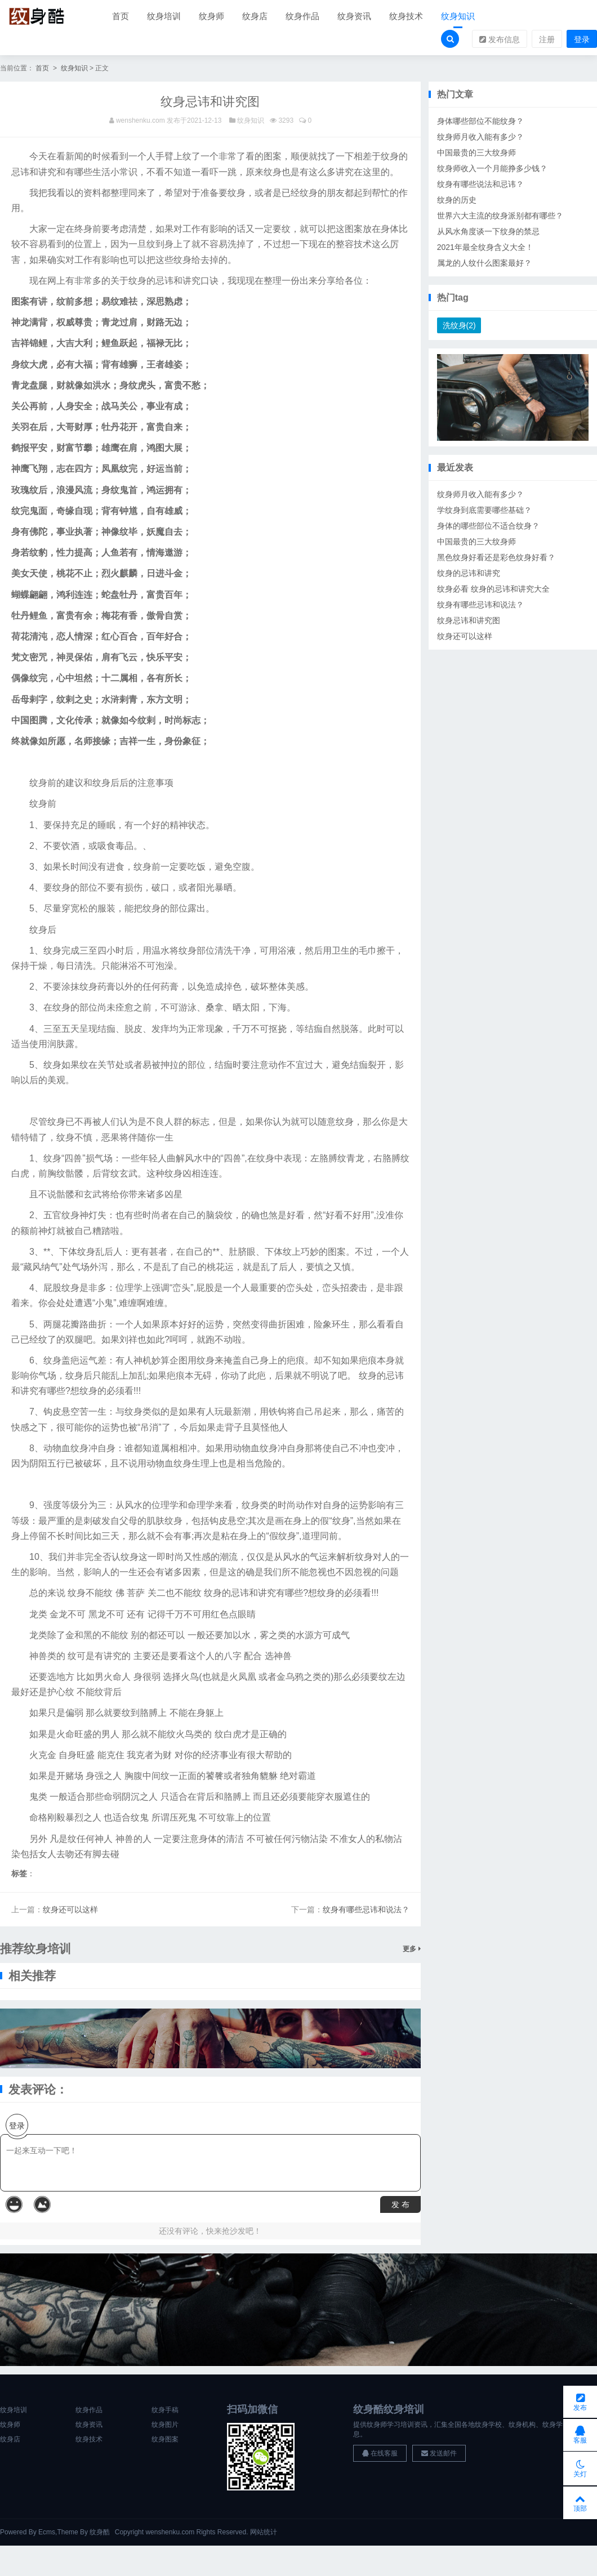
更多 (411, 1950)
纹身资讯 (354, 16)
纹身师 (211, 16)
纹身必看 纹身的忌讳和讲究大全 (493, 590)
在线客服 (380, 2454)
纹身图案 (165, 2440)
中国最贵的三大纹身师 (476, 153)
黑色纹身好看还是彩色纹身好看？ (496, 559)
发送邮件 (439, 2454)
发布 (580, 2397)
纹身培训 (164, 16)
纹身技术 (406, 16)
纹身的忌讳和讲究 (468, 574)
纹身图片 (165, 2426)
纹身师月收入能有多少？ (480, 137)
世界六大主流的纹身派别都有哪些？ (500, 216)
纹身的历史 (456, 200)
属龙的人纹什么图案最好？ (484, 264)
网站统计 (263, 2533)
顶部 (580, 2501)
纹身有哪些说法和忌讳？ (480, 185)
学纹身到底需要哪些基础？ (484, 511)
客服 (580, 2431)
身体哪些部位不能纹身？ (480, 122)
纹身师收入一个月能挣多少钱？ (492, 169)
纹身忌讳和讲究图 (468, 622)
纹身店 (255, 16)
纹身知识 (458, 16)
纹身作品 (302, 16)
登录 (582, 39)
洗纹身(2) (459, 326)
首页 (120, 16)
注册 (547, 39)
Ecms (46, 2533)
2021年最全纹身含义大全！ (485, 248)
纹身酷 (100, 2533)
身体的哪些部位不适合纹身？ (488, 527)
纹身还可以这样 (70, 1910)
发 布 (400, 2205)
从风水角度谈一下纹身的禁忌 (488, 232)
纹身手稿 (165, 2411)
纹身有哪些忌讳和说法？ (366, 1910)
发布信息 (499, 39)
